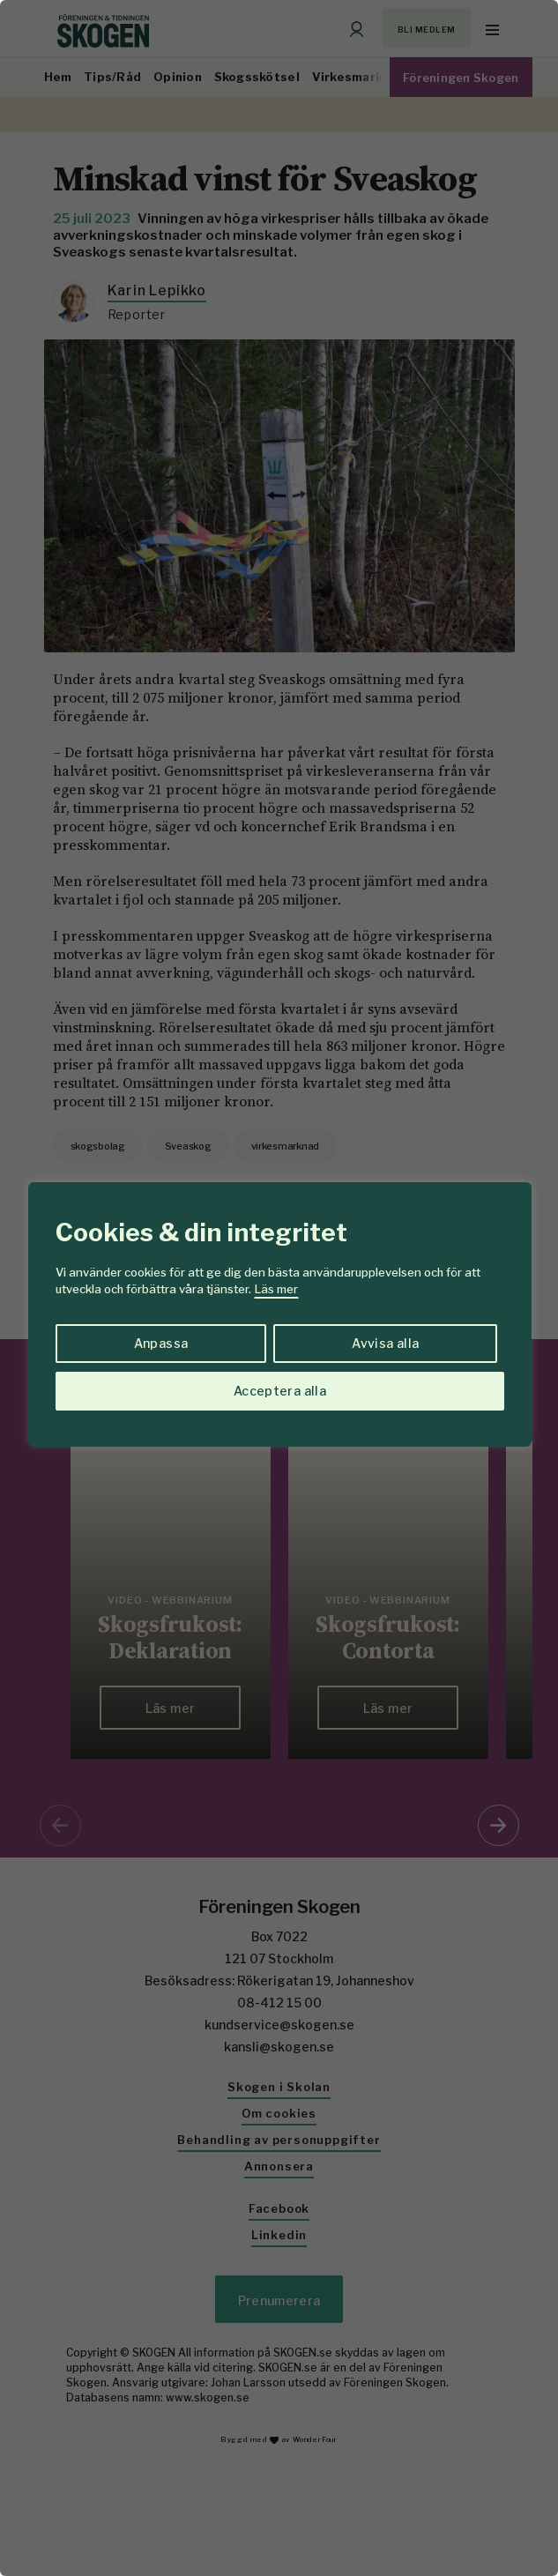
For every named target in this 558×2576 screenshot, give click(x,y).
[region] (279, 1288)
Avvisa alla (385, 1343)
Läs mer (276, 1289)
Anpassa (161, 1343)
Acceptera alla (280, 1390)
